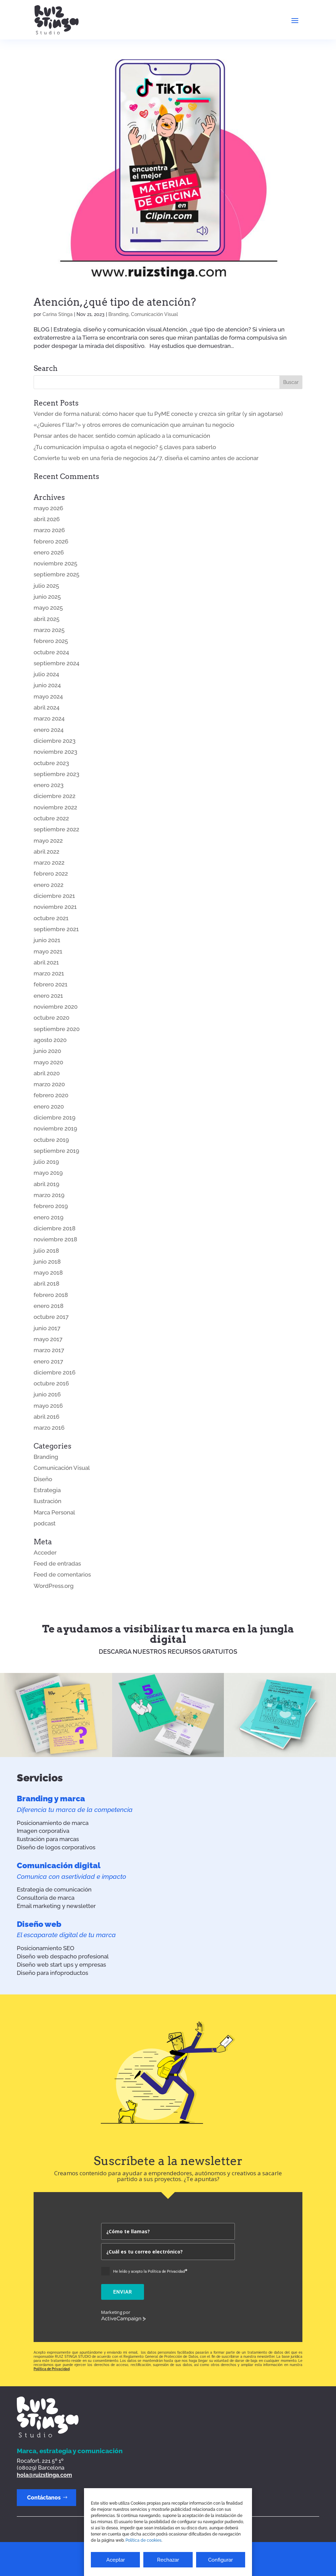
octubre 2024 (51, 652)
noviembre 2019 (55, 1128)
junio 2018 (47, 1261)
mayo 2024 (48, 696)
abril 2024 (46, 707)
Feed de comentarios (62, 1574)
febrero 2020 (51, 1095)
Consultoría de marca (45, 1897)
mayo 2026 (48, 508)
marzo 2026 (49, 530)
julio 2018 (46, 1250)
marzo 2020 (49, 1084)
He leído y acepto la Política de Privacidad (150, 2271)
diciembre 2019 (54, 1117)
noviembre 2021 (55, 906)
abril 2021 (46, 962)
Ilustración (47, 1501)
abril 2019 (46, 1184)
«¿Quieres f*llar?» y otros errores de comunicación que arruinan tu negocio (134, 424)
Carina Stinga (58, 314)
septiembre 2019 (56, 1150)
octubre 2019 (51, 1139)
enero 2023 (48, 785)
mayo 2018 (48, 1272)
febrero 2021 (51, 984)
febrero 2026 (51, 541)
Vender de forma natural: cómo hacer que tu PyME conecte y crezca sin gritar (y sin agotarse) (158, 413)
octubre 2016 (51, 1383)
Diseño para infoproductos (52, 1972)
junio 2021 (47, 940)
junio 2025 (47, 596)
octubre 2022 (51, 818)
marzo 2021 (49, 973)
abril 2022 (46, 851)
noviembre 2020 (55, 1006)
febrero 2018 (51, 1294)
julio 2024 (46, 674)
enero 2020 (49, 1106)
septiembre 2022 (56, 829)
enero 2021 (48, 995)
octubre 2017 (51, 1316)
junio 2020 (47, 1050)
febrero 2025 (51, 640)
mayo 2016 (48, 1405)
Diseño (43, 1479)
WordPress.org (54, 1585)
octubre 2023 (51, 763)
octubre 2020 (51, 1017)
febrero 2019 (51, 1206)
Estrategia (47, 1490)
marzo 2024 (49, 718)
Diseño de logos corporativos (56, 1847)
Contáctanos (44, 2497)
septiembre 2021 (56, 929)
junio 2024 (47, 685)
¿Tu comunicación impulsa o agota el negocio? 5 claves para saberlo (125, 447)
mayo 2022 (48, 840)
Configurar (220, 2560)
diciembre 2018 (54, 1228)
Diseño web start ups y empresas (61, 1964)
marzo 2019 (49, 1195)
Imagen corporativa (43, 1830)
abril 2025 (46, 619)
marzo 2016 (49, 1427)
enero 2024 (48, 729)
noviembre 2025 (55, 563)
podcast (45, 1523)
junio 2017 (47, 1328)
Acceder (45, 1552)
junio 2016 (47, 1394)
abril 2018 (46, 1283)
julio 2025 (46, 585)
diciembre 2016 (54, 1372)
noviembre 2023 (55, 751)
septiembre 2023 (56, 774)
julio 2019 (46, 1161)
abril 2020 (47, 1073)
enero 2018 (48, 1305)
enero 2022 (48, 884)
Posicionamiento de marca (52, 1822)
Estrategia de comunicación (54, 1889)
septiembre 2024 (56, 663)
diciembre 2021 (54, 895)
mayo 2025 (48, 607)
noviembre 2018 (55, 1239)
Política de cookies (143, 2540)
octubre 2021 (51, 918)
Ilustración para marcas (48, 1839)
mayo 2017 (48, 1339)
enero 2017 (48, 1361)
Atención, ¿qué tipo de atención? (115, 302)
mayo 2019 (48, 1172)
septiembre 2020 (57, 1029)
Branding (118, 314)
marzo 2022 (49, 862)
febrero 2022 (51, 873)
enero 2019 (48, 1217)
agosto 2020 (50, 1040)
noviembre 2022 (55, 807)
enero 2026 (49, 552)
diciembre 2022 (54, 796)
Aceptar (115, 2560)
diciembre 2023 (54, 740)
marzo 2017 (49, 1350)
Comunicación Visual (154, 314)
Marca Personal (54, 1512)
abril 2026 (47, 519)
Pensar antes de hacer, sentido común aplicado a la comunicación (122, 435)
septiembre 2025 (56, 574)
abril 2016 (46, 1416)
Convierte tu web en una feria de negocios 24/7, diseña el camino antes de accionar (146, 458)
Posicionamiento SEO (45, 1948)
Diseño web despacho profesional (63, 1956)
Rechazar (168, 2560)
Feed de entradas (57, 1563)
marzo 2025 (49, 630)
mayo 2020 (48, 1062)
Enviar (122, 2292)
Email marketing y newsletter (56, 1905)
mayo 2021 (48, 951)
